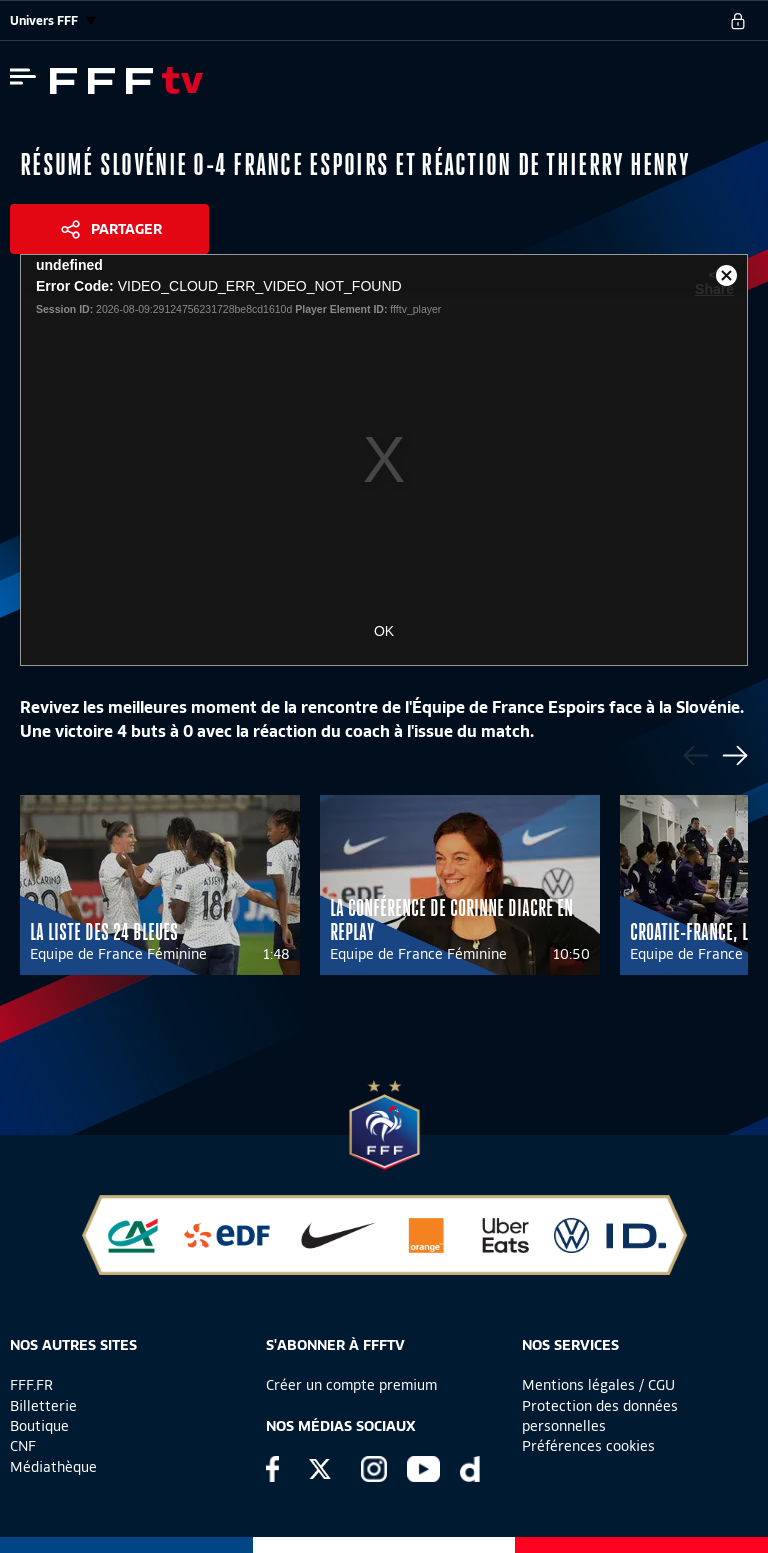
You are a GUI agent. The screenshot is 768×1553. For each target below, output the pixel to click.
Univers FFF (53, 20)
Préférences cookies (588, 1446)
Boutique (39, 1426)
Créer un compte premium (351, 1385)
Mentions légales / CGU (598, 1385)
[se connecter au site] (738, 21)
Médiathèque (53, 1467)
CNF (23, 1446)
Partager (126, 229)
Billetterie (43, 1406)
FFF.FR (31, 1385)
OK (384, 631)
